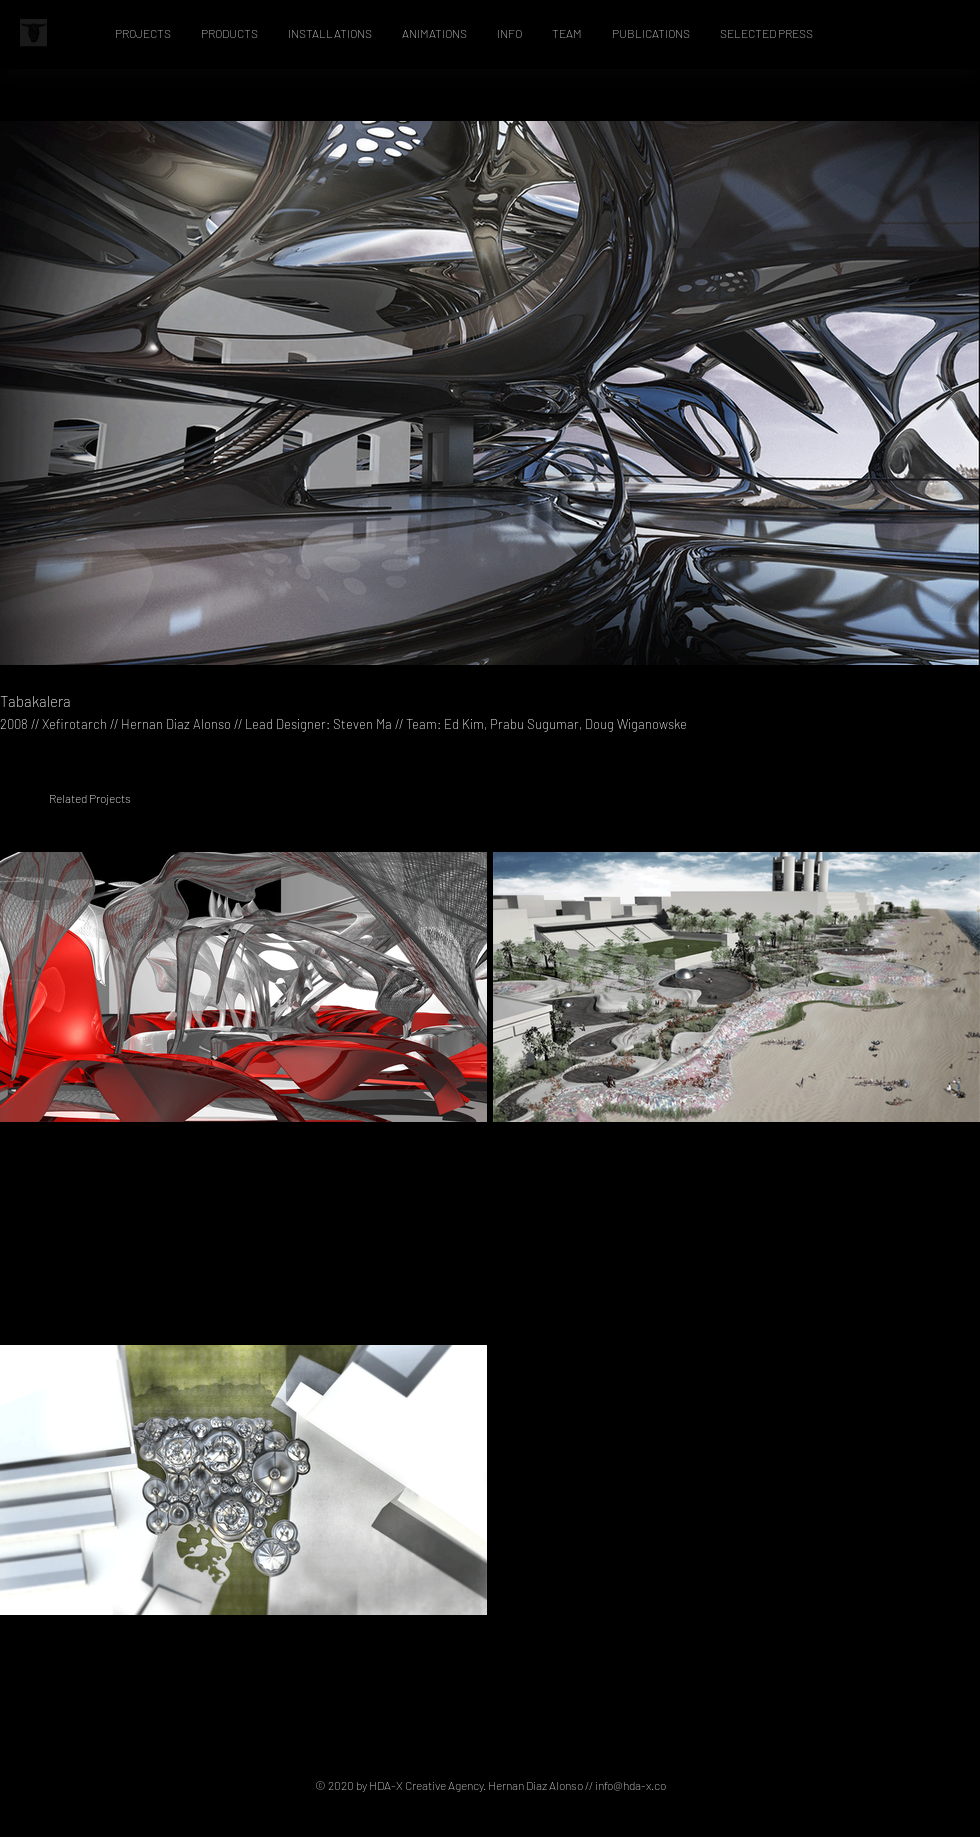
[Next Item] (945, 393)
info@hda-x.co (630, 1785)
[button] (143, 33)
